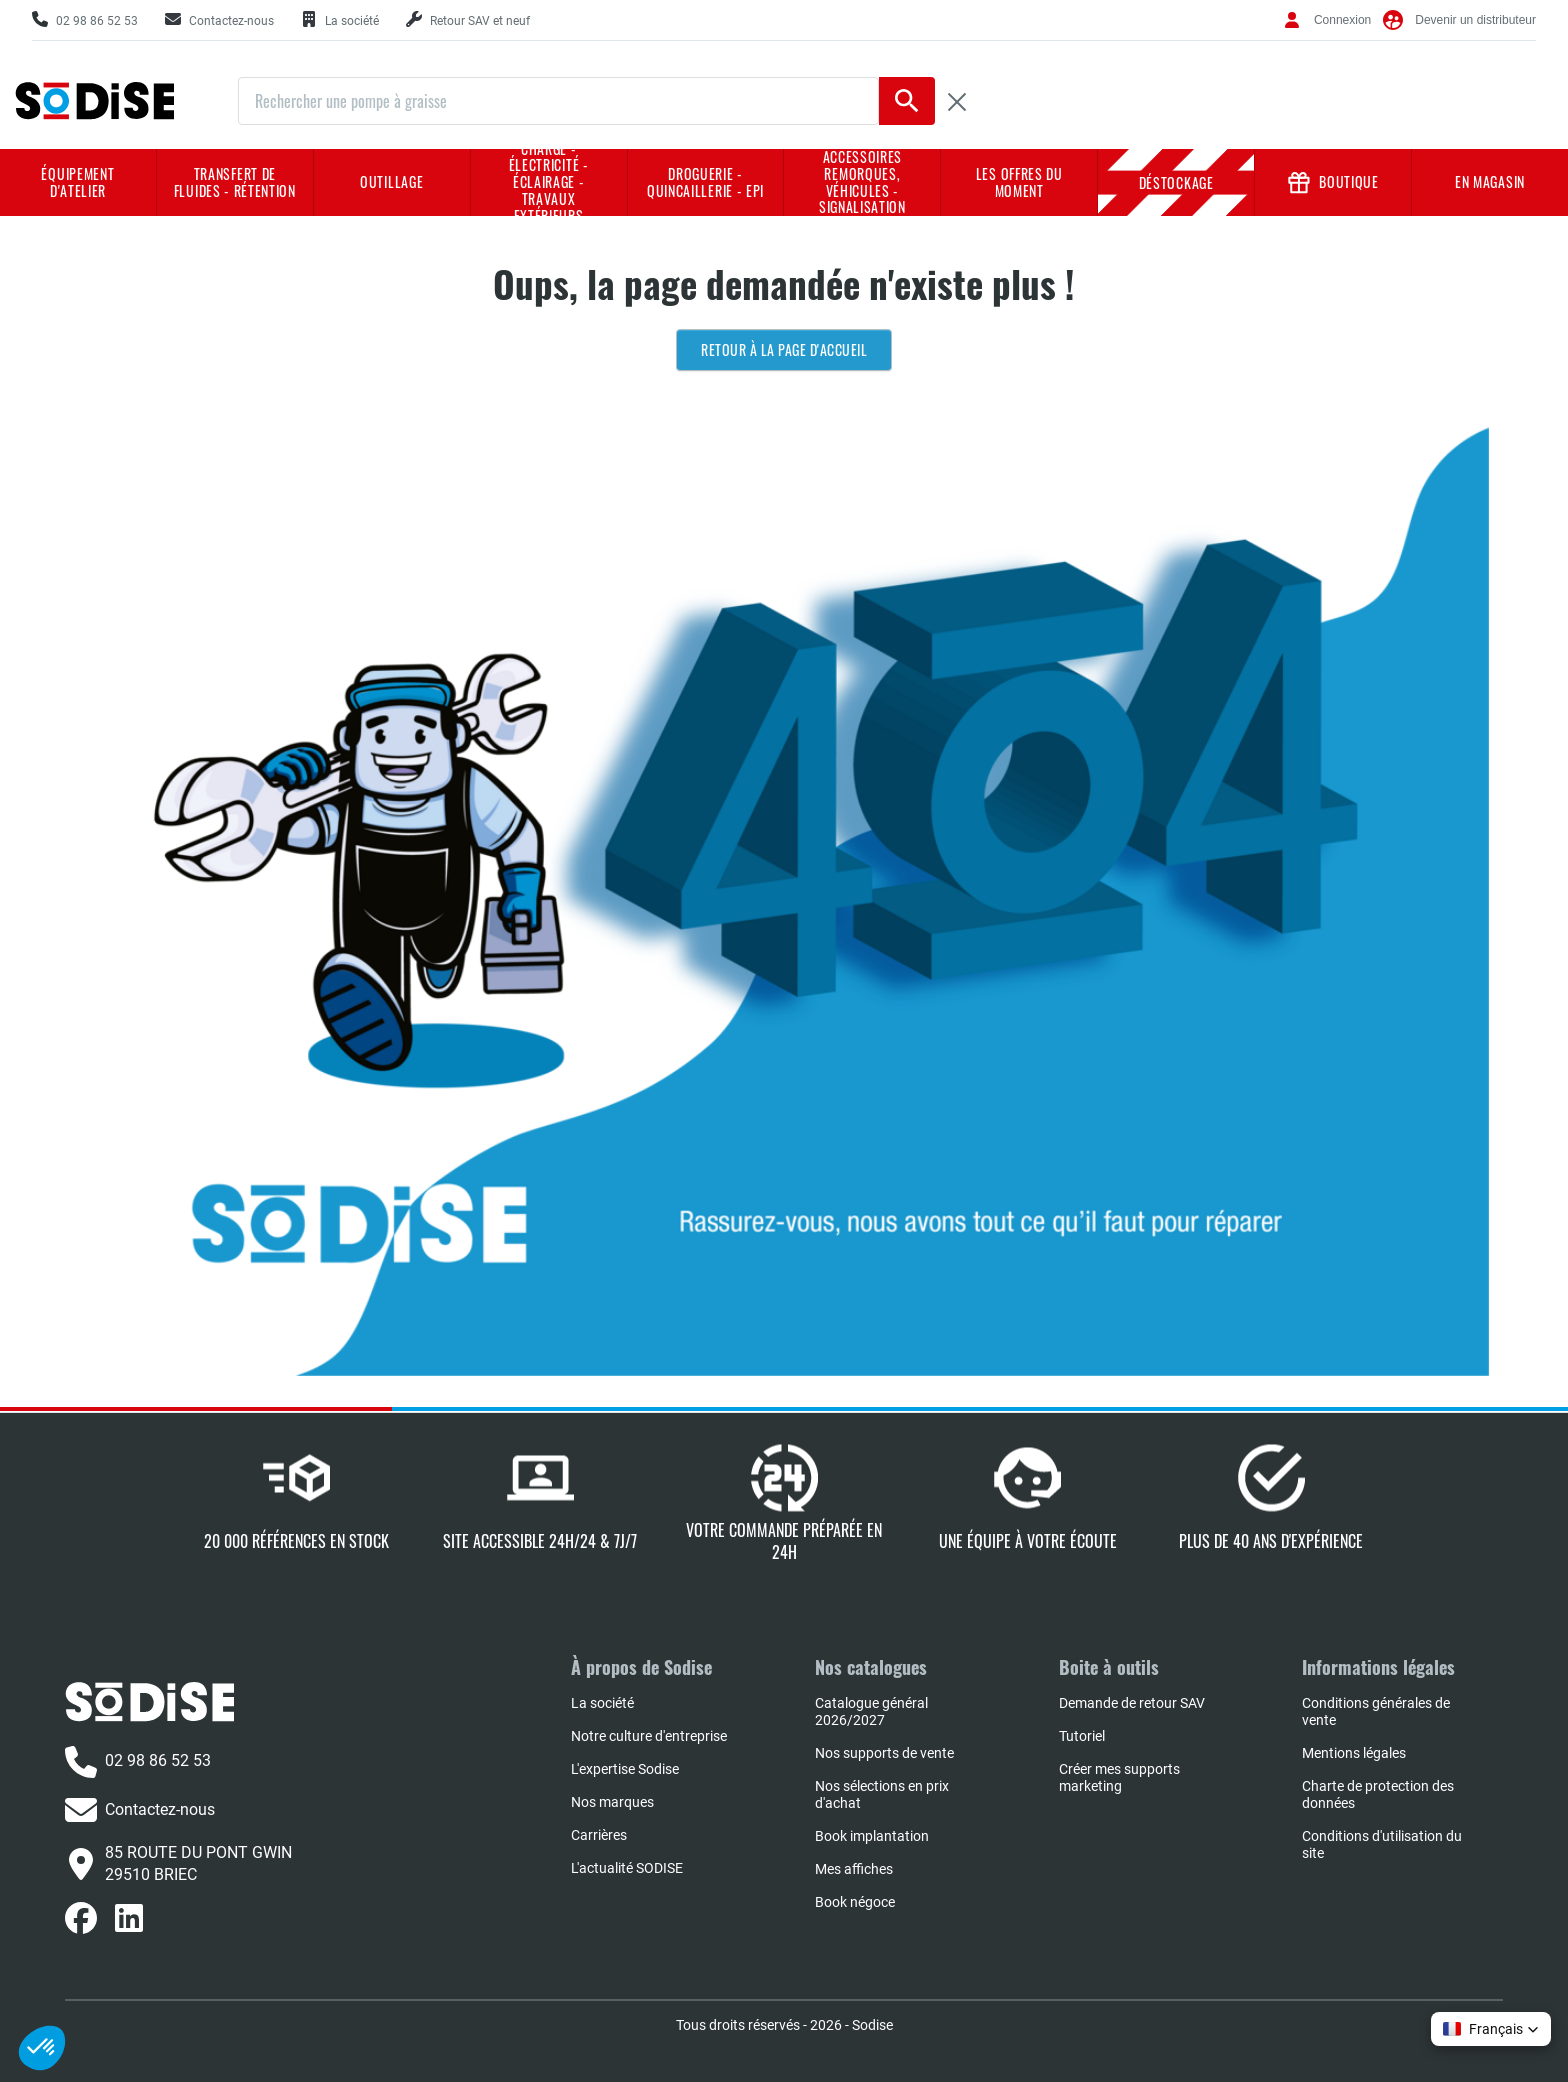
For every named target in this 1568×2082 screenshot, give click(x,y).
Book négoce (855, 1902)
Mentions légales (1354, 1753)
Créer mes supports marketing (1119, 1777)
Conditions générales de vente (1376, 1711)
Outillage (391, 181)
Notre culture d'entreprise (649, 1736)
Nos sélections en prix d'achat (882, 1794)
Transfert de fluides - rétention (235, 182)
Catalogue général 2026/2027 (871, 1711)
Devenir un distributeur (1475, 20)
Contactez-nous (140, 1810)
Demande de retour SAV (1132, 1703)
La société (602, 1703)
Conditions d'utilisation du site (1382, 1844)
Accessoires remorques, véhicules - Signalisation (862, 182)
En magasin (1490, 181)
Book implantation (872, 1836)
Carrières (599, 1835)
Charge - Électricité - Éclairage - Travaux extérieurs (549, 182)
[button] (1491, 2029)
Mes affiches (854, 1869)
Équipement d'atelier (77, 182)
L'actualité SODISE (627, 1868)
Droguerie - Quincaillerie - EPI (705, 182)
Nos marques (612, 1802)
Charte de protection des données (1378, 1794)
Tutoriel (1082, 1736)
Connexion (1342, 20)
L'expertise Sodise (625, 1769)
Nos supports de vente (884, 1753)
